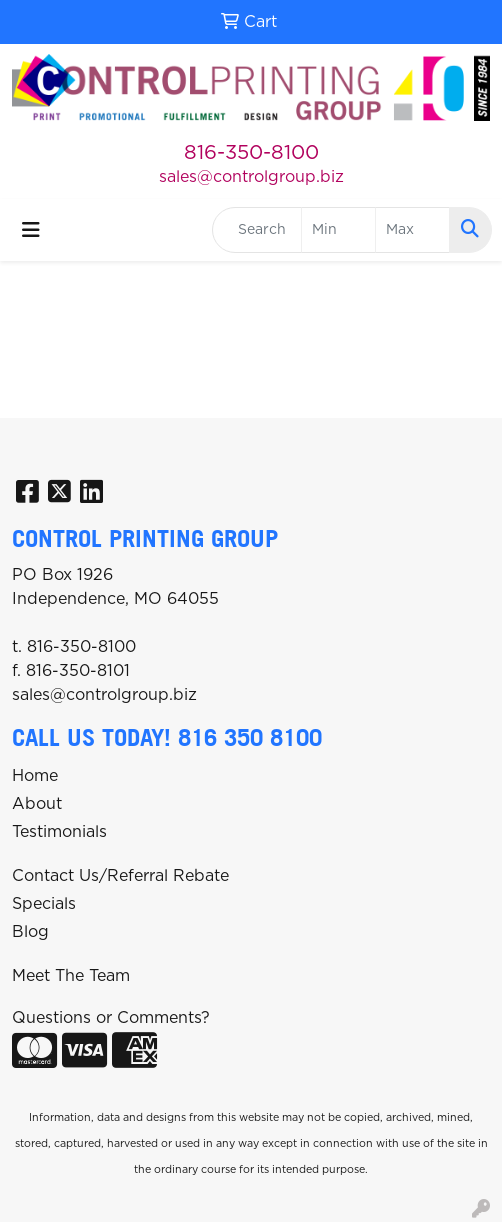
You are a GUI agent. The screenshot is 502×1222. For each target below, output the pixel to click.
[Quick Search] (257, 230)
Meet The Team (71, 976)
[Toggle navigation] (31, 230)
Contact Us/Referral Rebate (120, 876)
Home (35, 776)
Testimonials (59, 832)
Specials (44, 904)
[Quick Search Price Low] (338, 230)
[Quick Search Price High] (412, 230)
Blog (30, 932)
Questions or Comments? (111, 1018)
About (37, 804)
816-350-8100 (251, 153)
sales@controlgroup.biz (251, 177)
